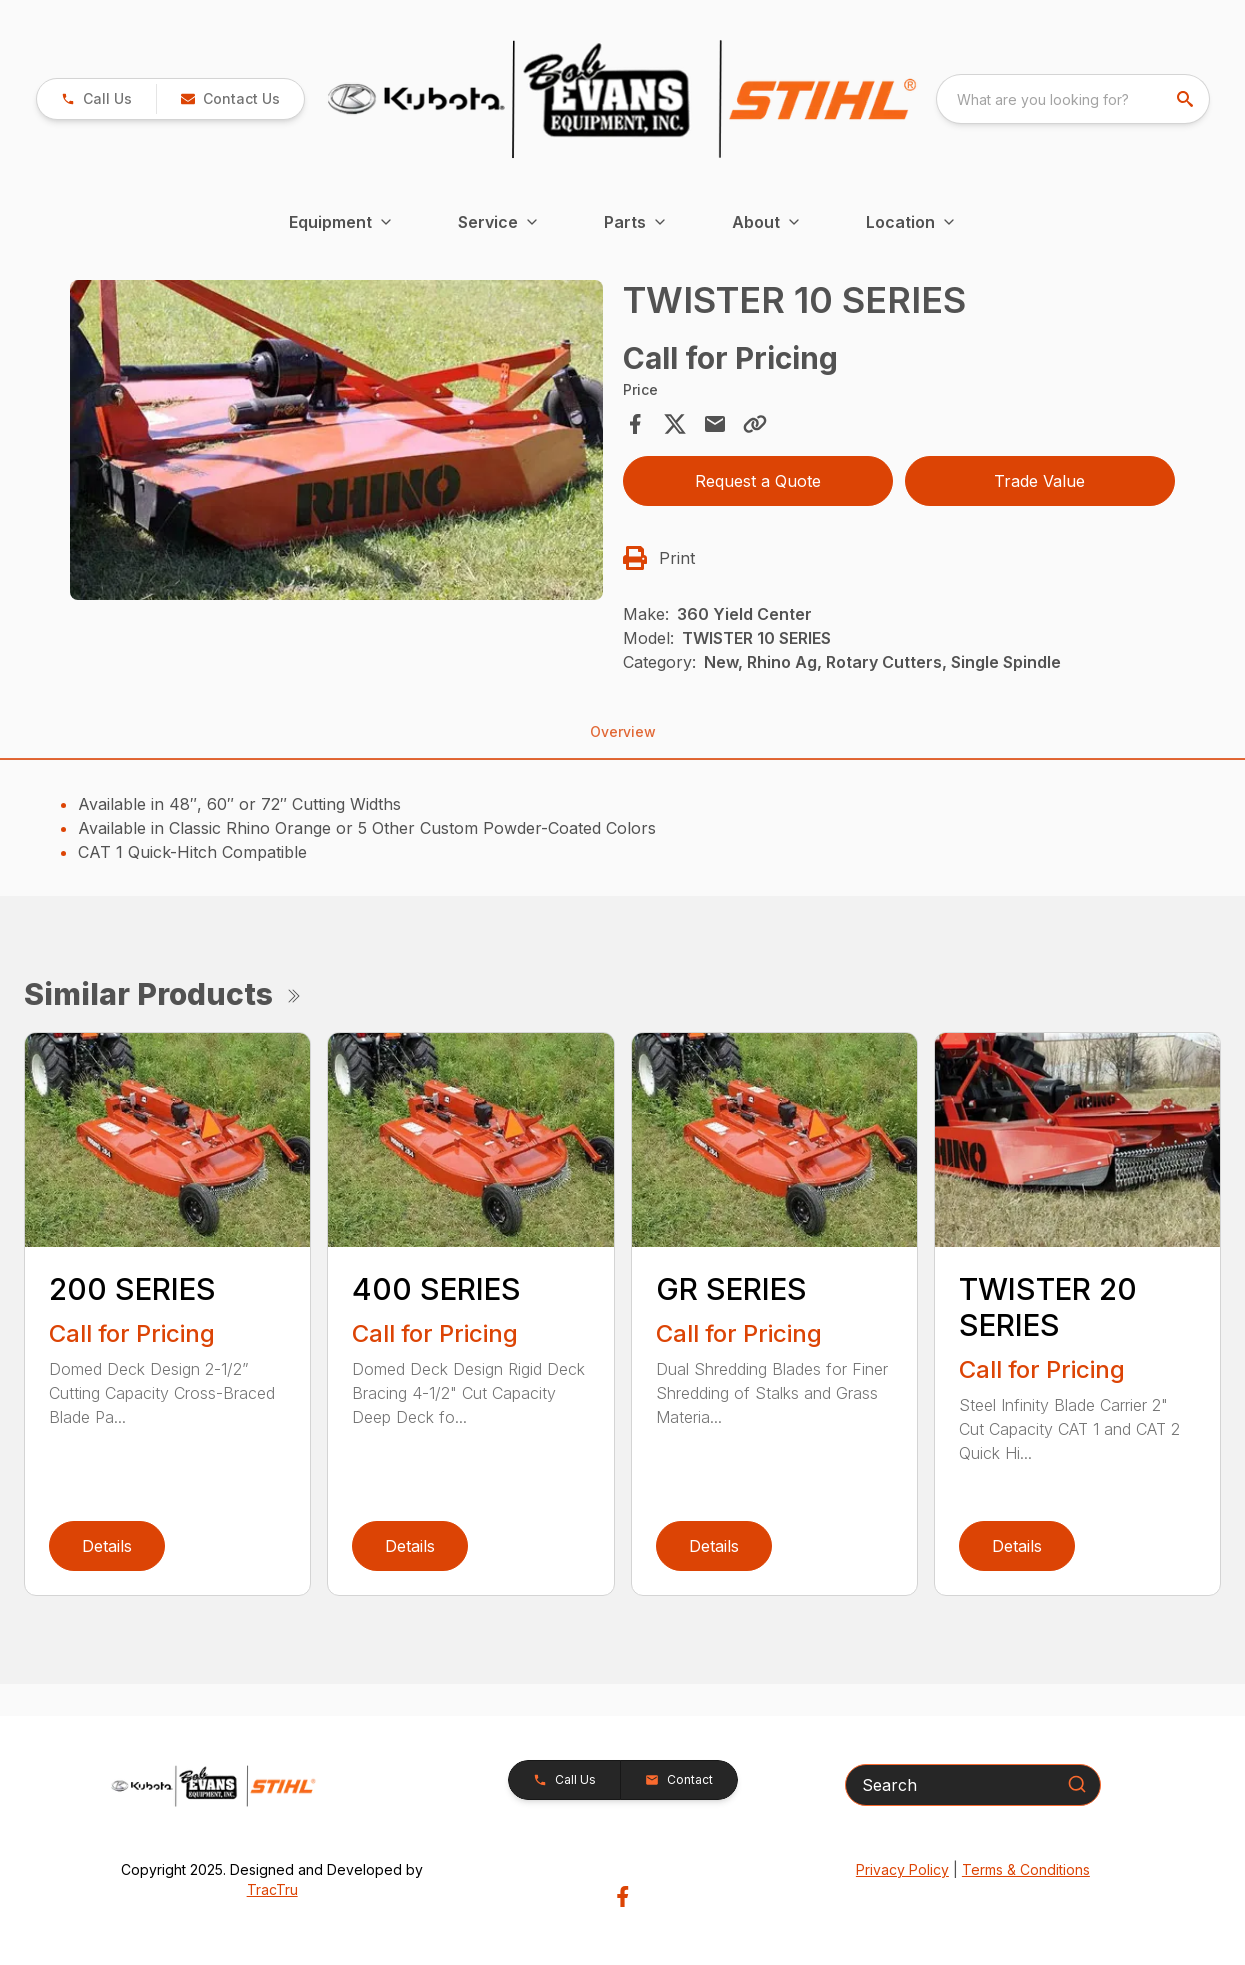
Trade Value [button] (1039, 481)
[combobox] (1073, 99)
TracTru (272, 1889)
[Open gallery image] (336, 439)
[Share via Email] (715, 424)
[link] (96, 99)
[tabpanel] (336, 442)
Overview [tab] (623, 731)
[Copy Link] (755, 424)
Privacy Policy (902, 1869)
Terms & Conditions (1026, 1869)
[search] (1187, 99)
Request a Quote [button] (758, 481)
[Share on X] (675, 424)
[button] (230, 99)
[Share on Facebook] (635, 424)
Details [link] (107, 1546)
